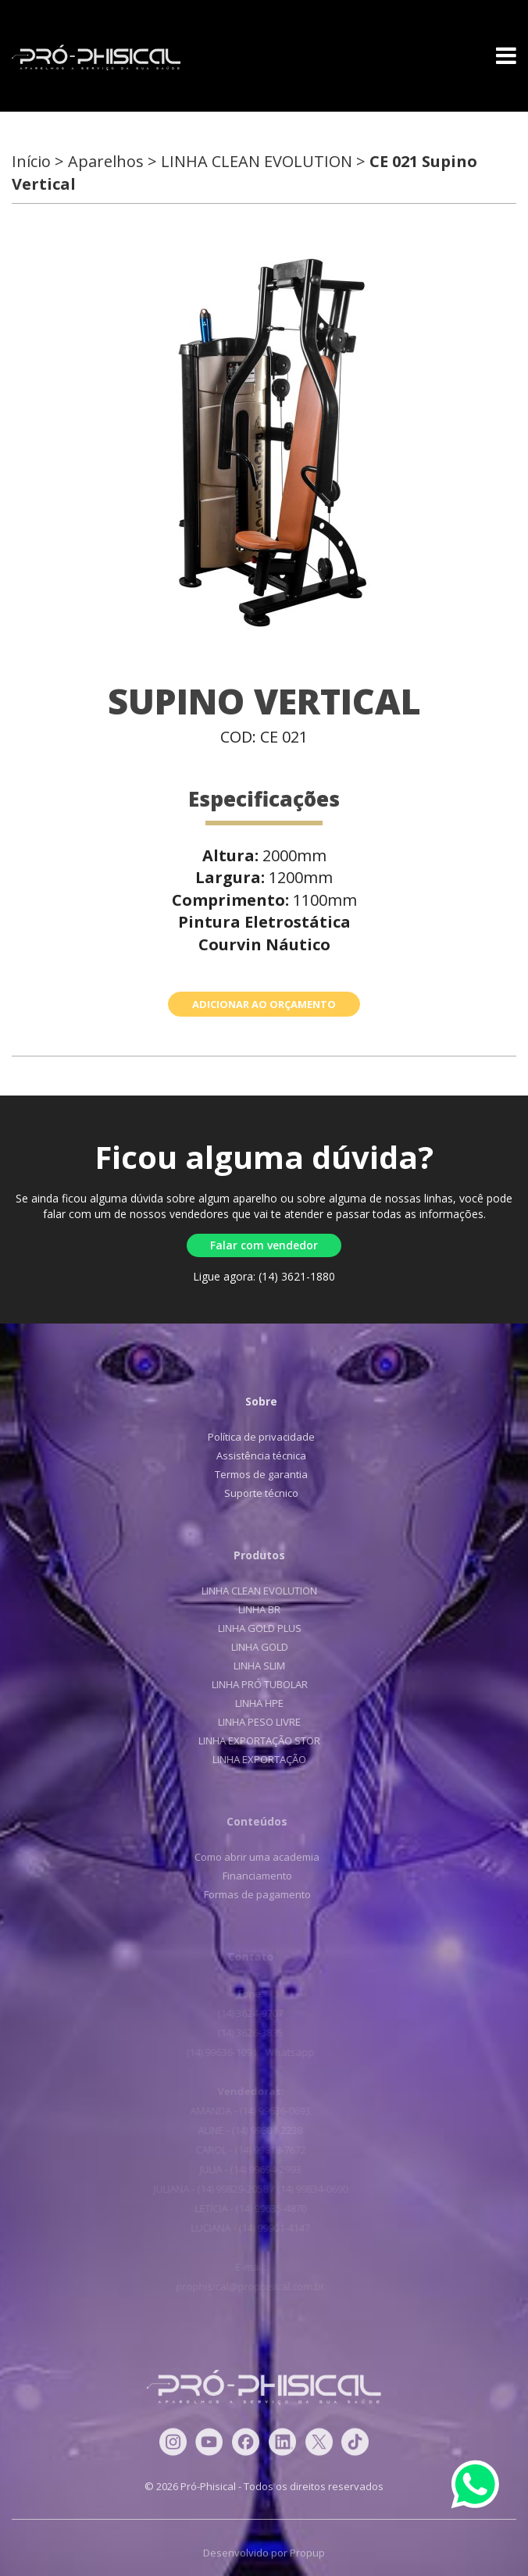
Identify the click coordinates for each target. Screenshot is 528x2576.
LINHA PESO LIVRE (251, 1722)
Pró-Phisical (96, 58)
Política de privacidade (255, 1437)
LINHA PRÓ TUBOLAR (251, 1684)
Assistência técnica (255, 1455)
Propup (307, 2560)
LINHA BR (251, 1609)
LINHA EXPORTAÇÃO (251, 1759)
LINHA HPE (251, 1703)
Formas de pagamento (248, 1894)
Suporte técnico (255, 1493)
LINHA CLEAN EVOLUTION (251, 1591)
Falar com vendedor (264, 1245)
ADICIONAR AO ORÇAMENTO (264, 1004)
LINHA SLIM (251, 1666)
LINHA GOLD (251, 1647)
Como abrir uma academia (249, 1857)
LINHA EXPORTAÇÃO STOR (251, 1740)
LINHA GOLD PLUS (251, 1628)
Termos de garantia (255, 1474)
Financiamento (249, 1876)
